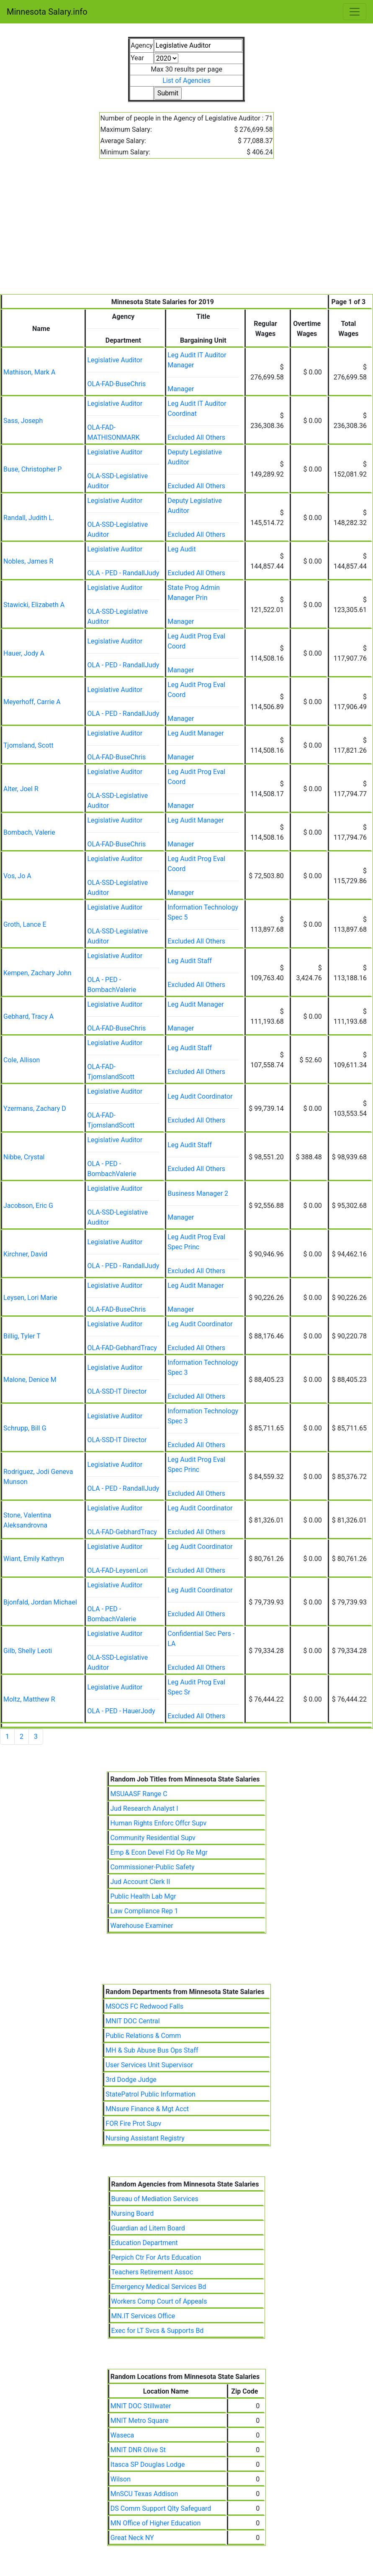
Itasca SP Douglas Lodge (148, 2464)
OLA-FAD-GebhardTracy (122, 1348)
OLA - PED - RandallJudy (123, 573)
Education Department (144, 2243)
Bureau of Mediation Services (154, 2199)
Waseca (122, 2435)
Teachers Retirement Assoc (152, 2272)
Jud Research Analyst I (144, 1808)
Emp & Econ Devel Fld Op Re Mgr (159, 1852)
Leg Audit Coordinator (199, 1096)
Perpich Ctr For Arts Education (156, 2257)
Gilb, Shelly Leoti (27, 1651)
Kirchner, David (25, 1254)
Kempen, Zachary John (37, 973)
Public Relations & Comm (143, 2036)
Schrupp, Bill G (24, 1428)
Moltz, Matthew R (29, 1699)
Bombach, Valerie (29, 832)
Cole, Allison (21, 1060)
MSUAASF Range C (138, 1794)
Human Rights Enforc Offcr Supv (158, 1823)
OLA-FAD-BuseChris (116, 384)
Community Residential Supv (152, 1838)
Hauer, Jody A (23, 653)
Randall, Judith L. (28, 518)
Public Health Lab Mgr (143, 1896)
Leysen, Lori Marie (30, 1298)
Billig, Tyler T (22, 1336)
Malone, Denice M (30, 1380)
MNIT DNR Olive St (138, 2450)
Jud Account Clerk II (140, 1882)
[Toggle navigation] (354, 11)
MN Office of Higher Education (156, 2523)
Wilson (121, 2479)
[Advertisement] (186, 231)
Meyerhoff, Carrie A (32, 702)
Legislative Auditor (114, 360)
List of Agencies (186, 81)
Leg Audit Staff (189, 961)
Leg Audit (181, 549)
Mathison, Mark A (29, 372)
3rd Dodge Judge (130, 2080)
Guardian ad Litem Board (148, 2228)
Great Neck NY (132, 2538)
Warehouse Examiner (141, 1926)
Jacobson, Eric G (28, 1206)
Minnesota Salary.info (47, 12)
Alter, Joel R (21, 789)
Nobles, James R (28, 561)
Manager (180, 389)
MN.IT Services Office (143, 2316)
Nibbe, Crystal (24, 1157)
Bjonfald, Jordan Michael (40, 1602)
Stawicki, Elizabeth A (33, 605)
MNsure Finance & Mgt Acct (147, 2109)
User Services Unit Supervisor (149, 2065)
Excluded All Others (196, 437)
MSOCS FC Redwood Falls (144, 2006)
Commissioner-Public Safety (152, 1867)
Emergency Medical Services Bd (158, 2287)
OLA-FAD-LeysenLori (117, 1570)
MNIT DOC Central (132, 2021)
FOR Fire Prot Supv (133, 2123)
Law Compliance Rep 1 (144, 1911)
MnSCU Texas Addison (144, 2494)
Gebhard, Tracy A (28, 1016)
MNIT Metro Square (140, 2421)
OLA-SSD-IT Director (117, 1391)
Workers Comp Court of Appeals (159, 2301)
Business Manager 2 (197, 1193)
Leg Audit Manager (195, 733)
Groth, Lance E (24, 924)
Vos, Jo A (17, 876)
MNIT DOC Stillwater (141, 2406)
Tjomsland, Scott (28, 745)
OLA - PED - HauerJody (121, 1711)
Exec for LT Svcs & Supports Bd (157, 2331)
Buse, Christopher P (32, 469)
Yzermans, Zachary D (34, 1108)
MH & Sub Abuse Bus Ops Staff (151, 2050)
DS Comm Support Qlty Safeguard (161, 2508)
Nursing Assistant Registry (145, 2138)
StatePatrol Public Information (150, 2094)
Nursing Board (132, 2213)
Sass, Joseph (23, 421)
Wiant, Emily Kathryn (33, 1559)
